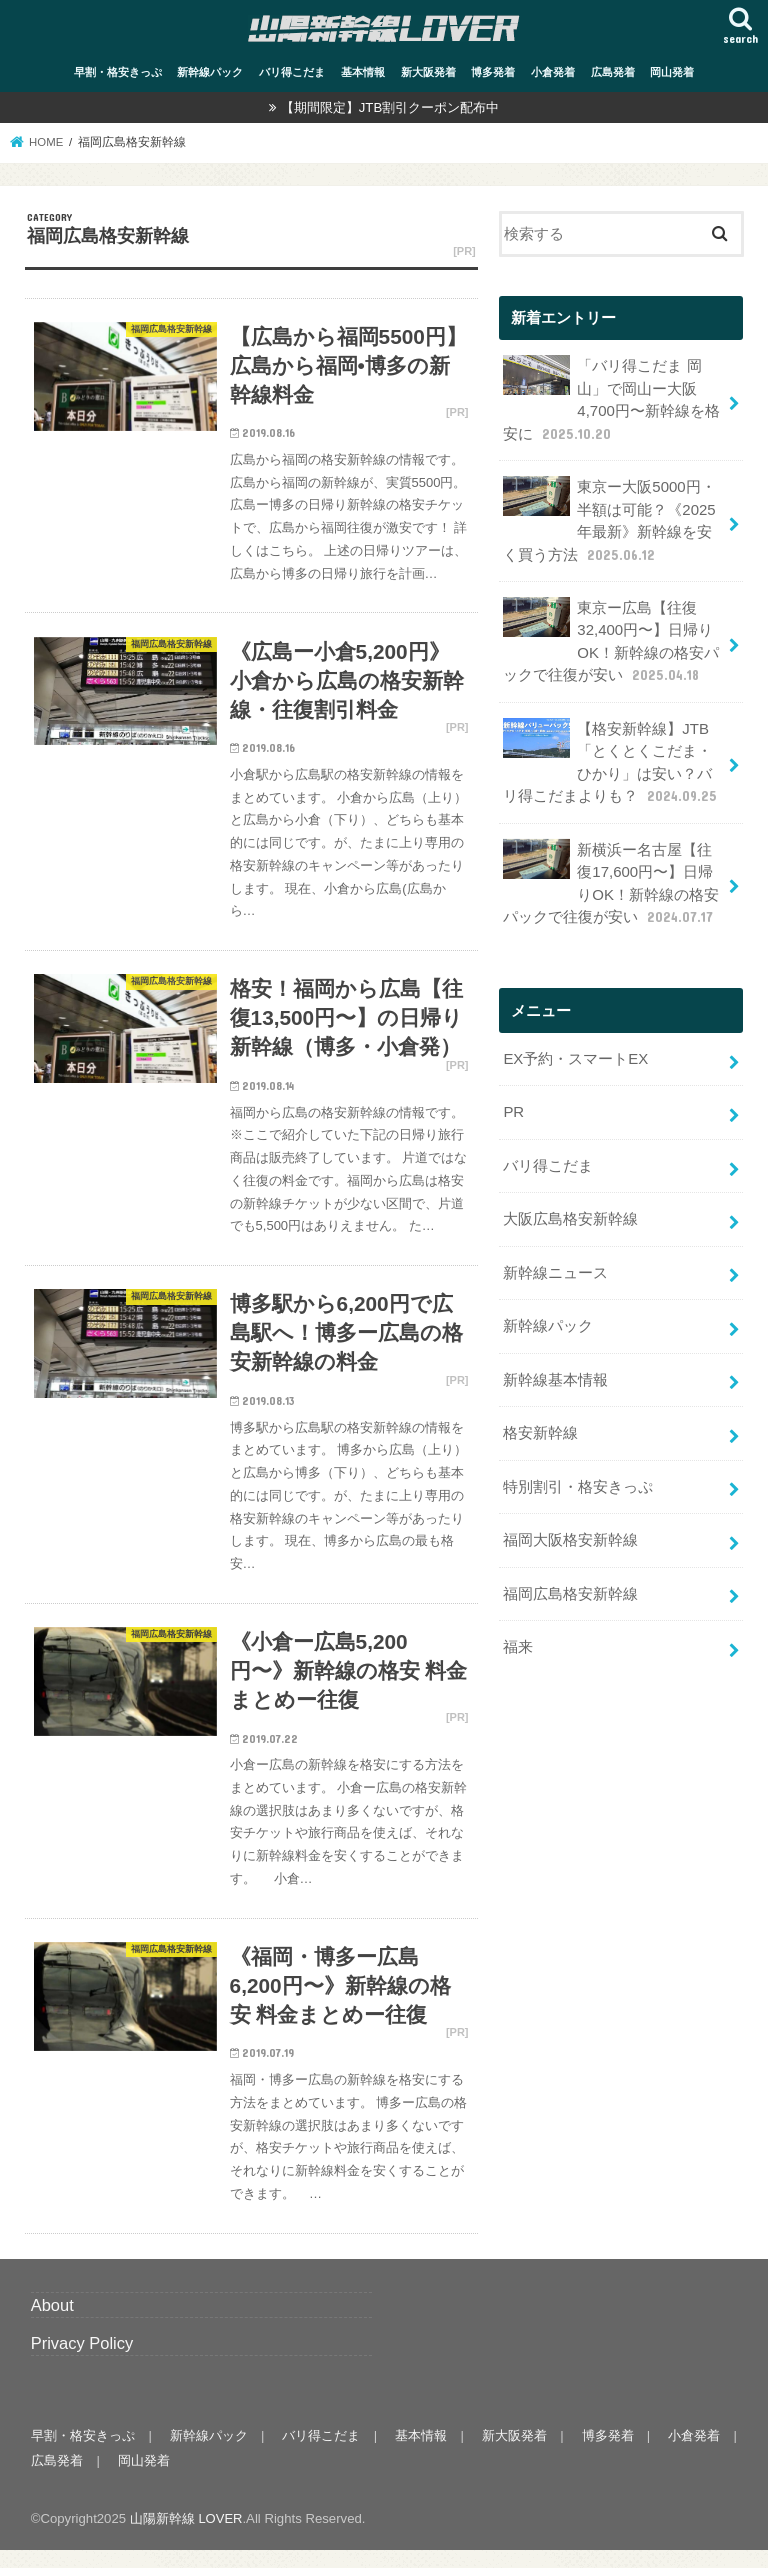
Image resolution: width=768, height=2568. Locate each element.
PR (513, 1104)
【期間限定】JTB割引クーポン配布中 (390, 106)
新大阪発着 (428, 71)
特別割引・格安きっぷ (578, 1474)
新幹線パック (210, 71)
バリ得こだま (292, 71)
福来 (518, 1633)
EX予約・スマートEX (575, 1051)
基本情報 (363, 71)
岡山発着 (672, 71)
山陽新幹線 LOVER (186, 2536)
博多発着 (493, 71)
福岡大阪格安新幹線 (570, 1527)
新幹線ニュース (555, 1262)
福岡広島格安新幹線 (570, 1580)
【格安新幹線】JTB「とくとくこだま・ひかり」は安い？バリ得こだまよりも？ (611, 757)
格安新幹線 (540, 1421)
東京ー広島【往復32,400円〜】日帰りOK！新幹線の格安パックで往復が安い (610, 637)
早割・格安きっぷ (118, 71)
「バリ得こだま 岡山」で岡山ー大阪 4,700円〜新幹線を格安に (611, 398)
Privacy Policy (82, 2360)
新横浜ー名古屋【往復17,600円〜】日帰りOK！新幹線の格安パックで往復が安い (610, 876)
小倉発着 (553, 71)
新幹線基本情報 (555, 1368)
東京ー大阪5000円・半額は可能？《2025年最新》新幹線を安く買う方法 (609, 517)
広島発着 (613, 71)
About (52, 2322)
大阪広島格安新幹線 (570, 1209)
